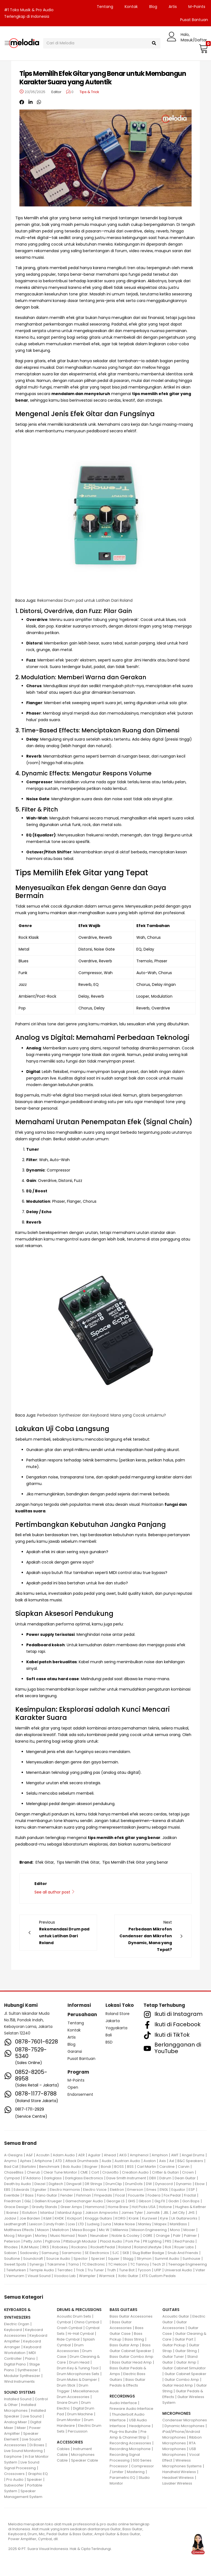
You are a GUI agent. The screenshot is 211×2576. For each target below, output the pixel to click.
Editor (56, 91)
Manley (144, 2224)
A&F (29, 2155)
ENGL (164, 2189)
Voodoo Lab (65, 2275)
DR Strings (93, 2183)
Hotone (165, 2206)
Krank (134, 2218)
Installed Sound (17, 2399)
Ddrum (165, 2178)
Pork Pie (132, 2241)
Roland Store (118, 2013)
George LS (115, 2201)
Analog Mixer (15, 2422)
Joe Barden (29, 2218)
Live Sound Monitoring (23, 2450)
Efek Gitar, (45, 1862)
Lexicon (35, 2224)
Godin (173, 2201)
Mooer (189, 2229)
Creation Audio (135, 2172)
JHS (191, 2212)
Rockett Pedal (102, 2247)
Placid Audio (111, 2241)
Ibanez (12, 2212)
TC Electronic (93, 2264)
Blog (153, 6)
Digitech (56, 2183)
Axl (171, 2160)
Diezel (39, 2183)
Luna (107, 2224)
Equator (178, 2189)
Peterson (12, 2241)
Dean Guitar (185, 2178)
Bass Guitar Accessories (131, 2316)
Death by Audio (17, 2183)
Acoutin (42, 2155)
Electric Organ (16, 2324)
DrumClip (114, 2183)
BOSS (119, 2166)
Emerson (135, 2189)
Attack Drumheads (81, 2160)
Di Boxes (37, 2445)
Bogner (91, 2166)
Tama (73, 2264)
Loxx (71, 2224)
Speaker (34, 2479)
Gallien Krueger (48, 2201)
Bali (109, 2035)
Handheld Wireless (179, 2471)
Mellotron (60, 2229)
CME (84, 2172)
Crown (188, 2172)
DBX (152, 2178)
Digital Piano (15, 2364)
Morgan (25, 2235)
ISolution (29, 2212)
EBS (7, 2189)
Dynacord (164, 2183)
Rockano (79, 2247)
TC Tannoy (139, 2264)
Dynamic (184, 2183)
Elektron (117, 2189)
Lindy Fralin (55, 2224)
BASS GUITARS (123, 2309)
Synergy (37, 2264)
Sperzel (98, 2258)
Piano (30, 2358)
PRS (168, 2241)
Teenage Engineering (187, 2264)
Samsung (50, 2252)
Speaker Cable (84, 2460)
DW (149, 2183)
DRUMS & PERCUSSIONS (79, 2309)
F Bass (28, 2195)
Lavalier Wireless (177, 2483)
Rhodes (11, 2247)
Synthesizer (27, 2370)
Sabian (10, 2252)
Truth (111, 2270)
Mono (175, 2229)
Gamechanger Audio (84, 2201)
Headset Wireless (178, 2477)
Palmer (190, 2235)
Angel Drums (193, 2155)
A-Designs (13, 2155)
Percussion (77, 2431)
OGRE (148, 2235)
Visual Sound (39, 2275)
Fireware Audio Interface (131, 2408)
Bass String (134, 2339)
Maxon (43, 2229)
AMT (174, 2155)
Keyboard (13, 2329)
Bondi (106, 2166)
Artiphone (43, 2160)
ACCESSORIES (70, 2442)
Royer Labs (184, 2247)
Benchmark (49, 2166)
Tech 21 (158, 2264)
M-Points (196, 6)
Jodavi (10, 2218)
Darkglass (53, 2178)
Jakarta (113, 2021)
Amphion (160, 2155)
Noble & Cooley (125, 2235)
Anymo (10, 2160)
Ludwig (93, 2224)
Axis (162, 2160)
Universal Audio (178, 2270)
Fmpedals (103, 2195)
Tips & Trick (89, 91)
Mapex (160, 2224)
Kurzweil (149, 2218)
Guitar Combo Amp (182, 2379)
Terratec (65, 2270)
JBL (166, 2212)
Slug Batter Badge (148, 2252)
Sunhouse (191, 2258)
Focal (120, 2195)
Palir (177, 2235)
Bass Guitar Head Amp (132, 2362)
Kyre (164, 2218)
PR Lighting (152, 2241)
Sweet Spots (15, 2264)
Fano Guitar (47, 2195)
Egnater (39, 2189)
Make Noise (124, 2224)
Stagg (128, 2258)
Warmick (107, 2275)
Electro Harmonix (65, 2189)
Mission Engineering (149, 2229)
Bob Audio (72, 2166)
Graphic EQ (38, 2473)
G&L (27, 2201)
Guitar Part (184, 2339)
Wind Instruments (19, 2381)
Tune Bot (126, 2270)
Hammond (94, 2206)
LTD (81, 2224)
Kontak (131, 6)
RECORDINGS (122, 2396)
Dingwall (73, 2183)
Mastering (136, 2471)
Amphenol (139, 2155)
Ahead (110, 2155)
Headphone (140, 2425)
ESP (192, 2189)
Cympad (12, 2178)
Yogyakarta (116, 2028)
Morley (41, 2235)
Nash (82, 2235)
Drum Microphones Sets (78, 2373)
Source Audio (58, 2258)
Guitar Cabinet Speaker (185, 2373)
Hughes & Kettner (190, 2206)
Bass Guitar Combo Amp (131, 2356)
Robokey (60, 2247)
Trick (80, 2270)
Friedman (12, 2201)
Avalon (149, 2160)
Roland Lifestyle (148, 2247)
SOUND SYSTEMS (19, 2392)
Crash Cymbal (69, 2327)
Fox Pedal (172, 2195)
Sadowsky (29, 2252)
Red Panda (184, 2241)
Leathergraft (15, 2224)
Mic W (104, 2229)
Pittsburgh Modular (80, 2241)
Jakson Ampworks (101, 2212)
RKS (45, 2247)
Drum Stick (66, 2385)
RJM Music (30, 2247)
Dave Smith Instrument (126, 2178)
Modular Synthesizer (22, 2375)
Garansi (75, 2051)
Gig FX (159, 2201)
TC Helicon (117, 2264)
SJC (115, 2252)
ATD (58, 2160)
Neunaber (99, 2235)
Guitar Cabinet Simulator (184, 2368)
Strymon (144, 2258)
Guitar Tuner (173, 2356)
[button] (203, 48)
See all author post (54, 1892)
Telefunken (16, 2270)
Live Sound (32, 2416)
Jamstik (153, 2212)
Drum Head (79, 2362)
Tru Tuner (95, 2270)
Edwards (21, 2189)
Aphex (25, 2160)
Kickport (74, 2218)
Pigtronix (52, 2241)
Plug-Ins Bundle (123, 2431)
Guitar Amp (186, 2362)
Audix (106, 2160)
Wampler (87, 2275)
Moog (9, 2235)
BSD (109, 2042)
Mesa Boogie (84, 2229)
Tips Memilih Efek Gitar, (78, 1862)
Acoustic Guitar (175, 2316)
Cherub (33, 2172)
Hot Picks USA (144, 2206)
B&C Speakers (190, 2160)
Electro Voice (95, 2189)
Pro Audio (15, 2479)
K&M (47, 2218)
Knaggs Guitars (98, 2218)
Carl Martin (146, 2166)
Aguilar (94, 2155)
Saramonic (71, 2252)
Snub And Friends (183, 2252)
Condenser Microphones (184, 2420)
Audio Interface (123, 2402)
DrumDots (134, 2183)
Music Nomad (62, 2235)
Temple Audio (41, 2270)
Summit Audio (167, 2258)
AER (81, 2155)
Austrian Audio (127, 2160)
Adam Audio (64, 2155)
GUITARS (170, 2309)
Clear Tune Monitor (60, 2172)
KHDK (59, 2218)
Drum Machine (80, 2414)
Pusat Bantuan (81, 2058)
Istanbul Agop (69, 2212)
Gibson (145, 2201)
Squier (113, 2258)
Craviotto (110, 2172)
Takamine (56, 2264)
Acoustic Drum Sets (74, 2316)
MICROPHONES (176, 2413)
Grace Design (16, 2206)
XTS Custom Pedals (159, 2275)
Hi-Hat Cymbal (81, 2333)
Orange (163, 2235)
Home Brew (118, 2206)
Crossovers (14, 2473)
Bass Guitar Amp (124, 2345)
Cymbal (64, 2322)
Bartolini (29, 2166)
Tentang (105, 6)
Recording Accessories (130, 2443)
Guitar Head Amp (177, 2385)
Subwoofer (14, 2485)
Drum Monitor (69, 2419)
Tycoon (144, 2270)
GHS (131, 2201)
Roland (124, 2247)
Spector (81, 2258)
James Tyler (132, 2212)
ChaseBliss (14, 2172)
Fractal (190, 2195)
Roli (168, 2247)
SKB (125, 2252)
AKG (123, 2155)
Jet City (178, 2212)
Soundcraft (33, 2258)
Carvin (183, 2166)
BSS (130, 2166)
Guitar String (186, 2350)
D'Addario (32, 2178)
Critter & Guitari (165, 2172)
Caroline (167, 2166)
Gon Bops (191, 2201)
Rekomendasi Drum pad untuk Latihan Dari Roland (85, 600)
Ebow (200, 2183)
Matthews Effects (19, 2229)
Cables (63, 2448)
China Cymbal (86, 2322)
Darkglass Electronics (84, 2178)
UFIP (157, 2270)
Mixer (21, 2427)
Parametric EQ (122, 2477)
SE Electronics (97, 2252)
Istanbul (47, 2212)
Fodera (154, 2195)
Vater (200, 2270)
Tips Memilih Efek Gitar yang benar (135, 1862)
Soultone (12, 2258)
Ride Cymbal (68, 2339)
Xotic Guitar (128, 2275)
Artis (173, 6)
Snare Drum (67, 2402)
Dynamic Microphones (184, 2425)
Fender (66, 2195)
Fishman (83, 2195)
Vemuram (15, 2275)
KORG (120, 2218)
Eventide (11, 2195)
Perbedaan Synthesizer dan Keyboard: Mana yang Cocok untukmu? (101, 1415)
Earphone (13, 2456)
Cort (95, 2172)
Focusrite (136, 2195)
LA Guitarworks (184, 2218)
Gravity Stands (44, 2206)
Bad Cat (11, 2166)
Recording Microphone (130, 2448)
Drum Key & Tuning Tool (77, 2368)
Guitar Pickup (174, 2345)
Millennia (120, 2229)
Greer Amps (71, 2206)
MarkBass (178, 2224)
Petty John (33, 2241)
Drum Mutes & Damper (77, 2379)
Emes (151, 2189)
